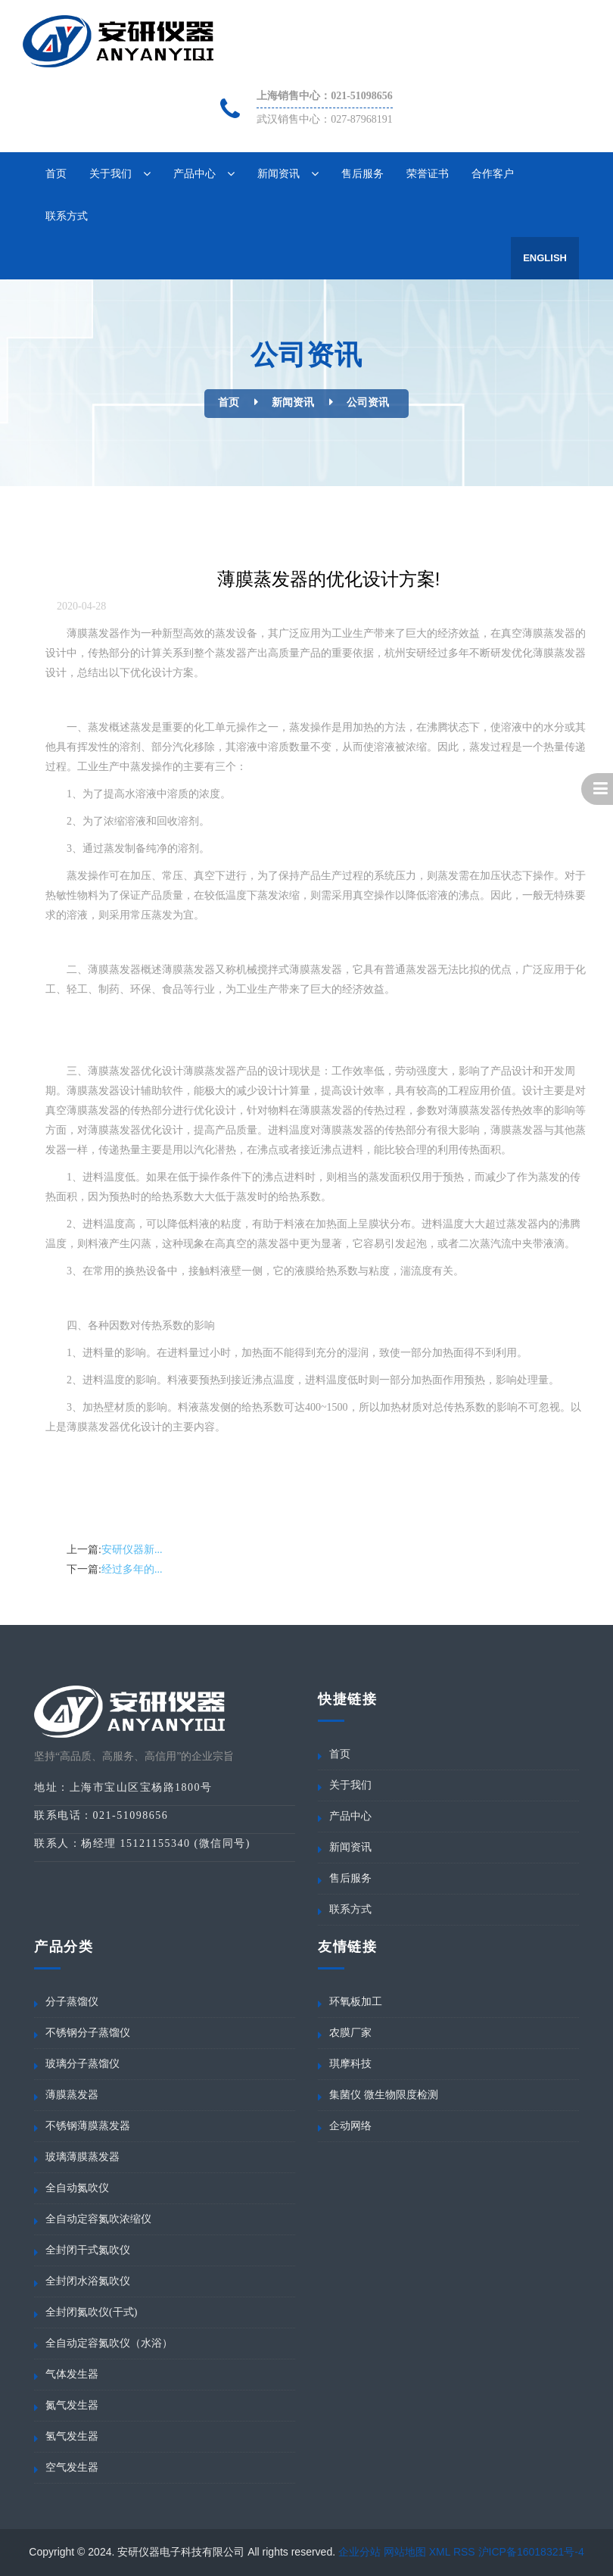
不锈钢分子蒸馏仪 (87, 2032)
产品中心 (194, 173)
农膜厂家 (350, 2032)
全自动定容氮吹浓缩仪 (98, 2219)
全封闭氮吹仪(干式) (91, 2312)
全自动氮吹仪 (77, 2188)
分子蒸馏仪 (71, 2001)
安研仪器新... (132, 1549)
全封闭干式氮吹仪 (87, 2250)
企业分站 (359, 2552)
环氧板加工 (355, 2001)
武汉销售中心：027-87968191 (325, 119)
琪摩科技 (350, 2063)
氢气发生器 (71, 2436)
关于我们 (110, 173)
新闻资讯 (278, 173)
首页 (56, 173)
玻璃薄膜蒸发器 (82, 2157)
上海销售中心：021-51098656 (325, 95)
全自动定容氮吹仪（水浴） (109, 2343)
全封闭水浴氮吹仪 (87, 2281)
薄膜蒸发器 (71, 2094)
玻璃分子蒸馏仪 (82, 2063)
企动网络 (350, 2126)
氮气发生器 (71, 2405)
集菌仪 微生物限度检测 (383, 2094)
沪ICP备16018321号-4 (531, 2552)
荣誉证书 (427, 173)
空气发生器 (71, 2467)
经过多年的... (132, 1569)
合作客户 (492, 173)
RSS (464, 2552)
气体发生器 (71, 2374)
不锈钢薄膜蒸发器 (87, 2126)
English (545, 258)
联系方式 (66, 216)
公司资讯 (368, 402)
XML (439, 2552)
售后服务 (362, 173)
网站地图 (405, 2552)
